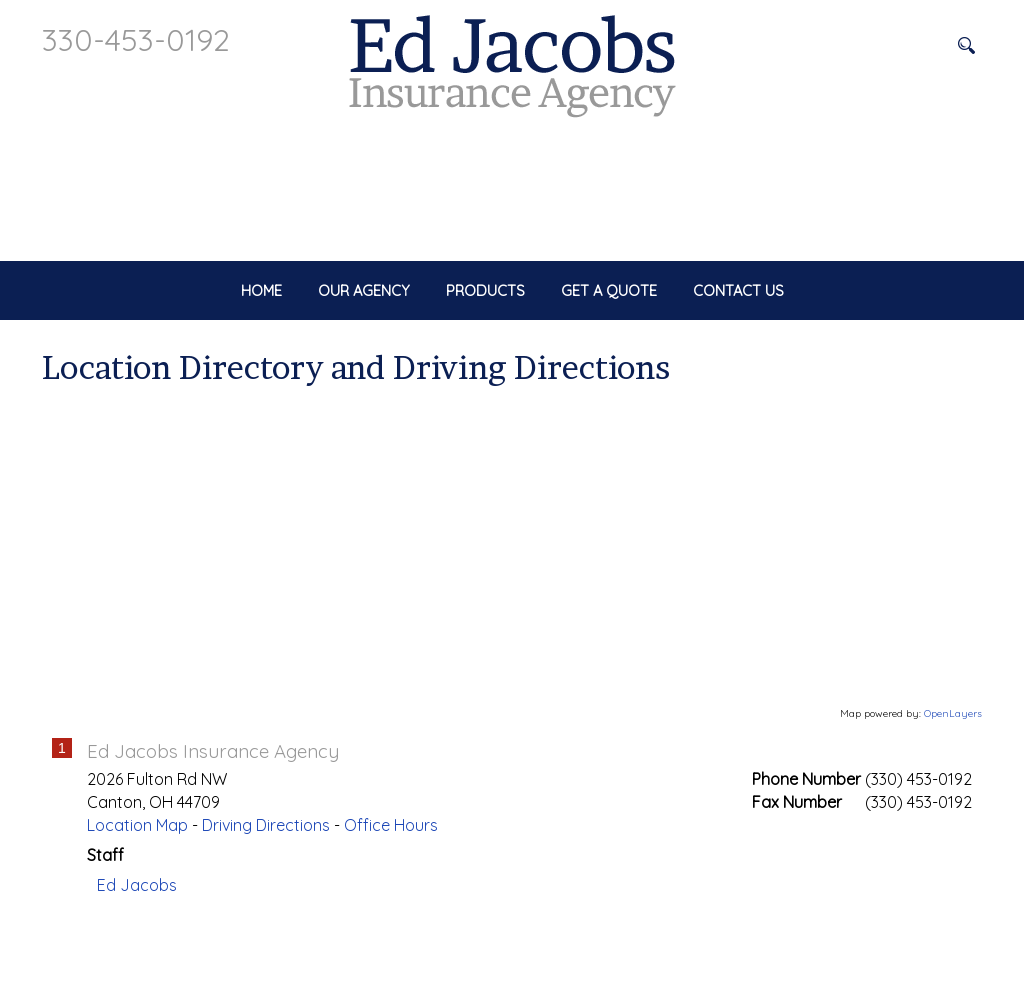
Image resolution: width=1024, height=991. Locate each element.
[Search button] (966, 45)
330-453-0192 (136, 39)
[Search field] (867, 45)
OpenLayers (953, 780)
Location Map (137, 892)
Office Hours (391, 892)
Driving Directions (266, 892)
